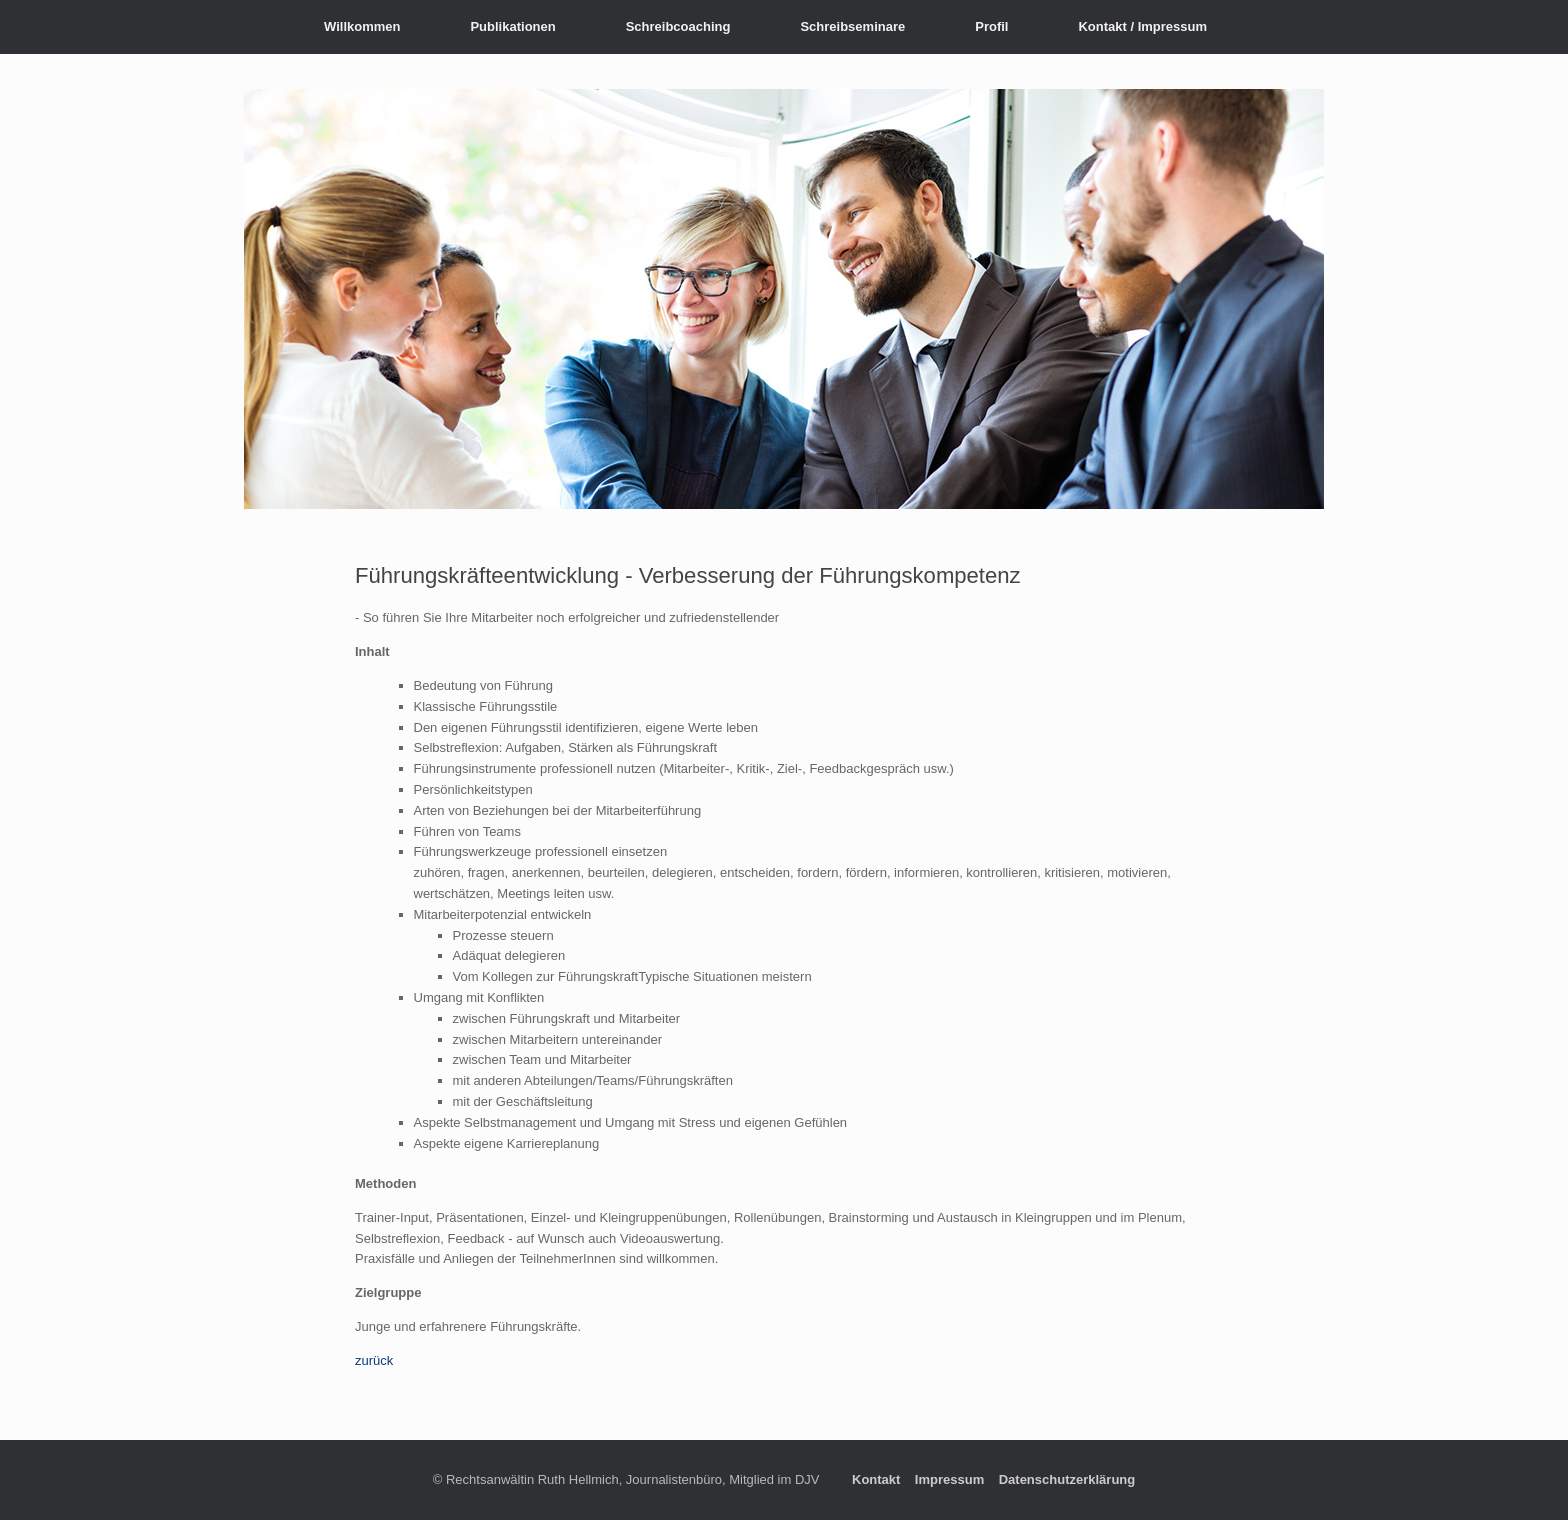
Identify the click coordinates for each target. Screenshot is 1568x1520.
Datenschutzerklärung (1067, 1479)
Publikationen (512, 26)
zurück (374, 1360)
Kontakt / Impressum (1142, 26)
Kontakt (876, 1479)
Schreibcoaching (678, 26)
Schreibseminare (852, 26)
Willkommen (362, 26)
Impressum (949, 1479)
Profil (991, 26)
